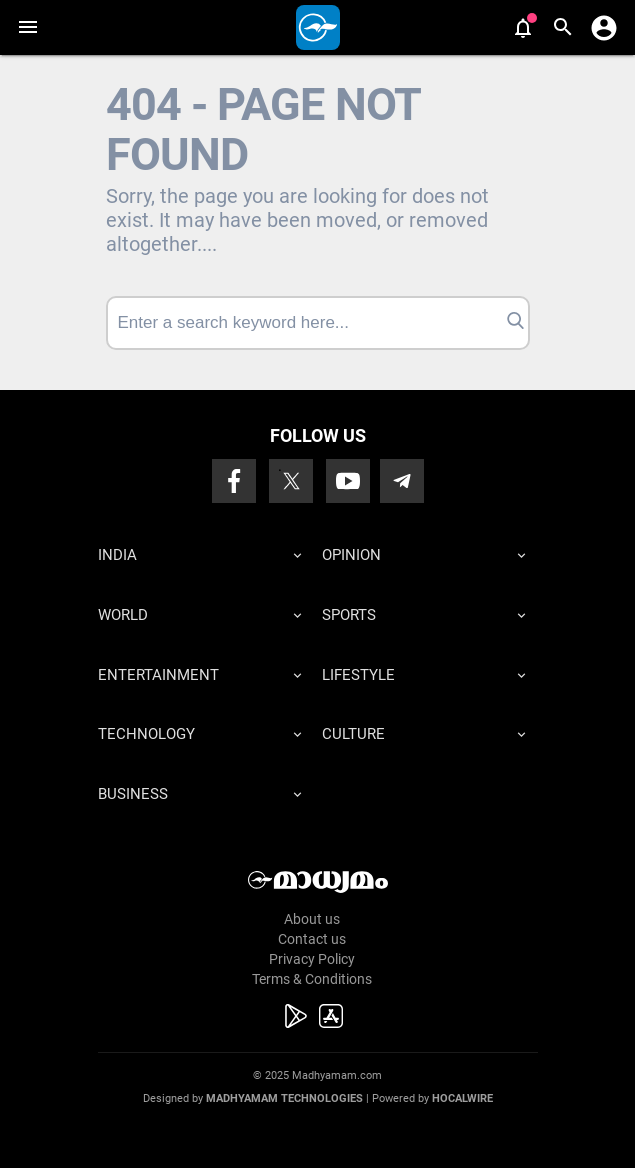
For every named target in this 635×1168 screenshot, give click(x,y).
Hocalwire (462, 1098)
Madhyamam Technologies (284, 1098)
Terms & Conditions (312, 979)
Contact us (312, 939)
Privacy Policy (312, 959)
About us (312, 919)
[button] (27, 27)
